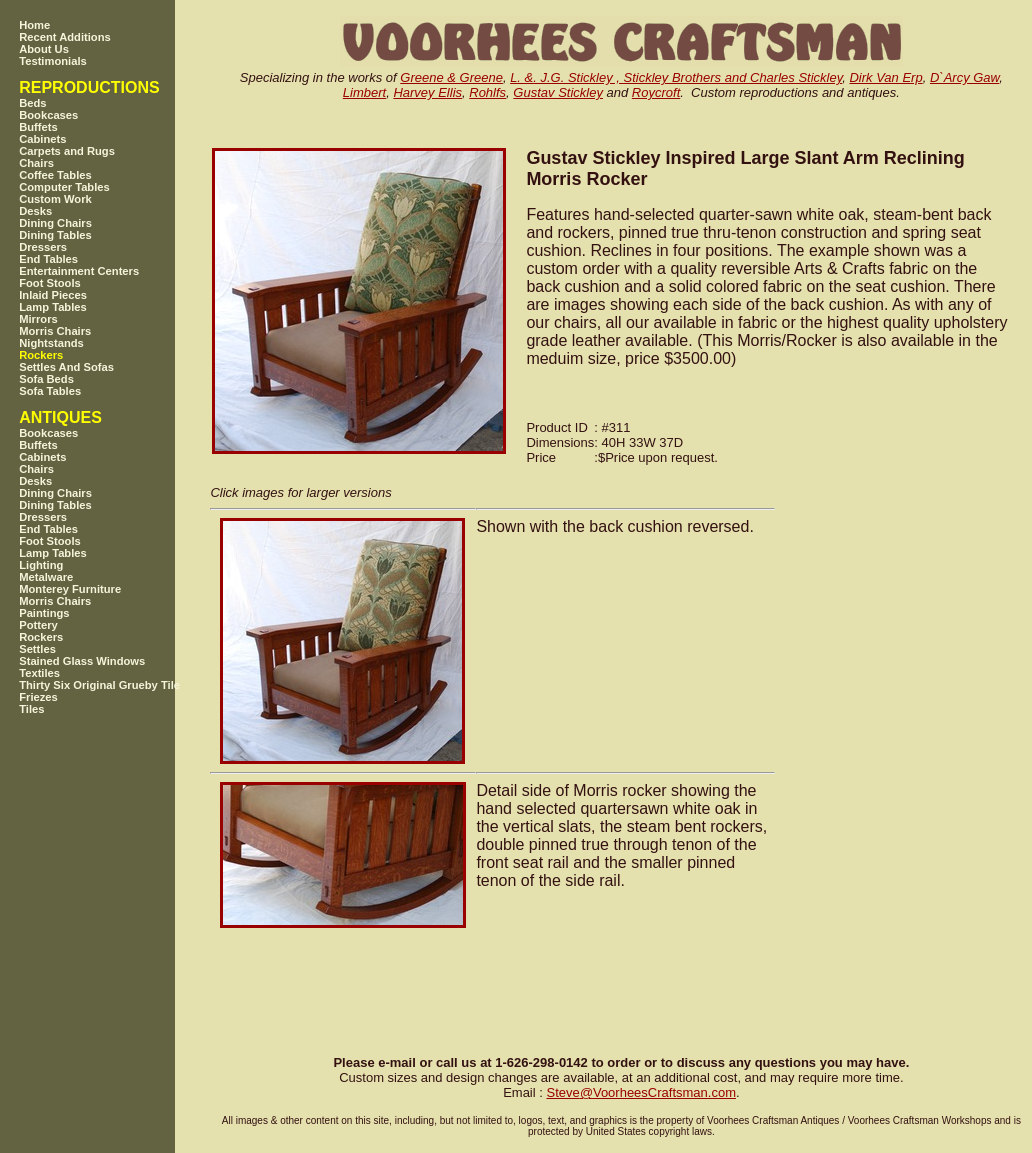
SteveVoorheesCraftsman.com (641, 1092)
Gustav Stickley (558, 92)
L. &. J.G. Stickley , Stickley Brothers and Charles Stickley (676, 77)
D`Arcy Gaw (964, 77)
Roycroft (656, 92)
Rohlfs (487, 92)
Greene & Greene (451, 77)
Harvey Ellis (427, 92)
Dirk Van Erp (885, 77)
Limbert (364, 92)
